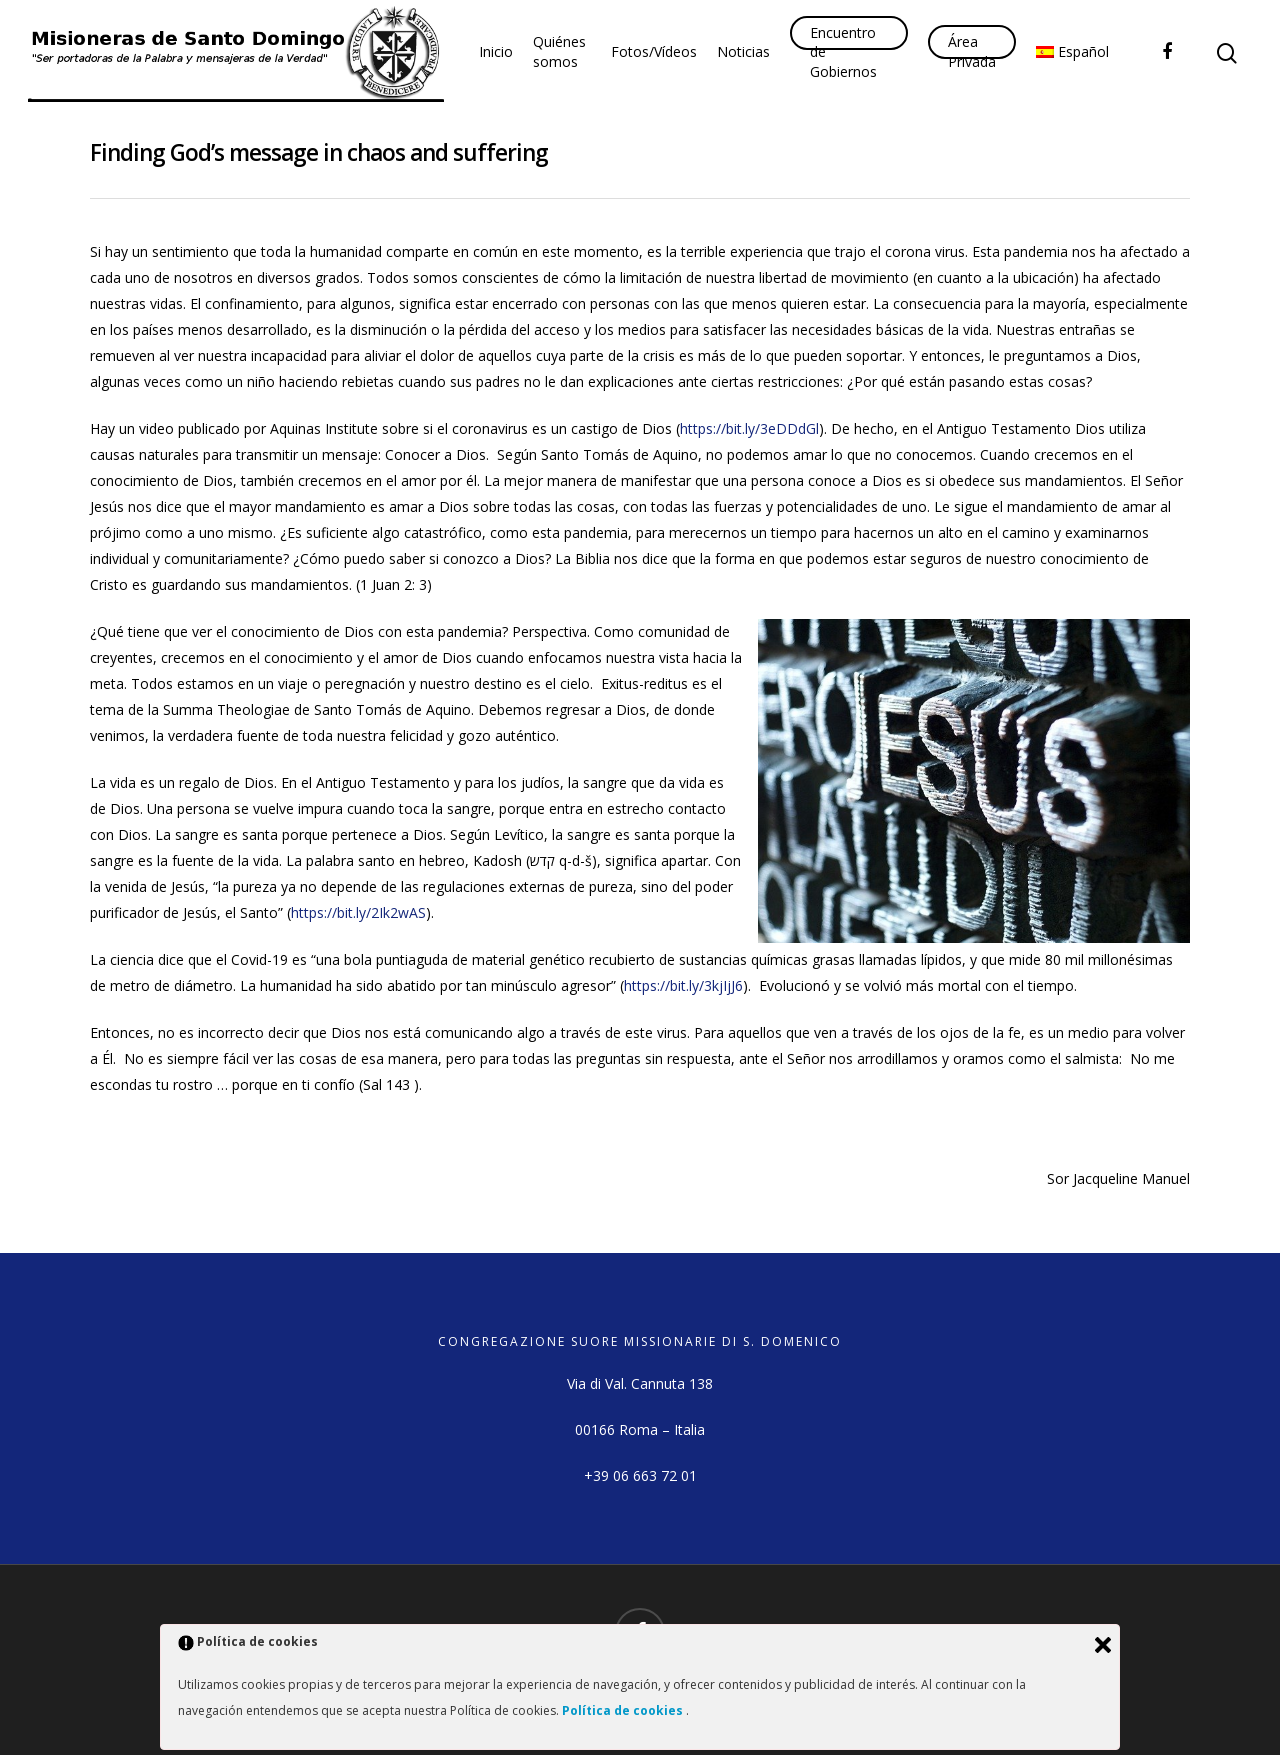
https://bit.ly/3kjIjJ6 (683, 985)
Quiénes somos (559, 51)
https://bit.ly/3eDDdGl (749, 428)
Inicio (496, 51)
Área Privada (972, 51)
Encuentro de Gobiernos (843, 52)
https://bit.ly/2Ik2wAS (358, 912)
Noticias (743, 51)
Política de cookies (624, 1710)
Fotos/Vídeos (654, 51)
